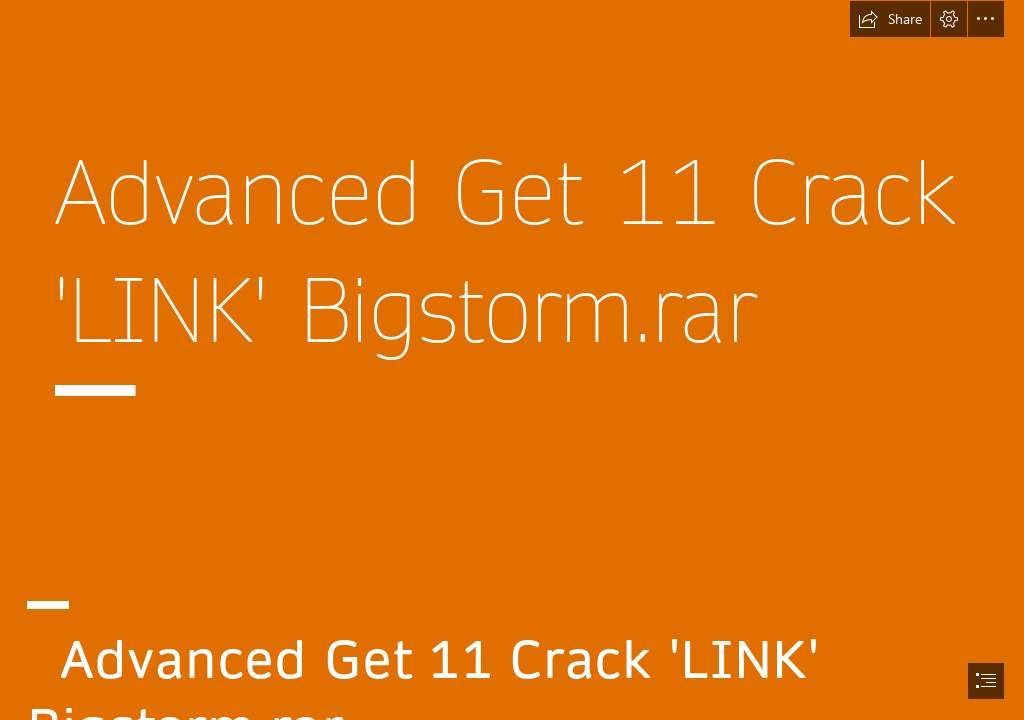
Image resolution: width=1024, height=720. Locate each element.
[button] (890, 19)
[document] (512, 360)
